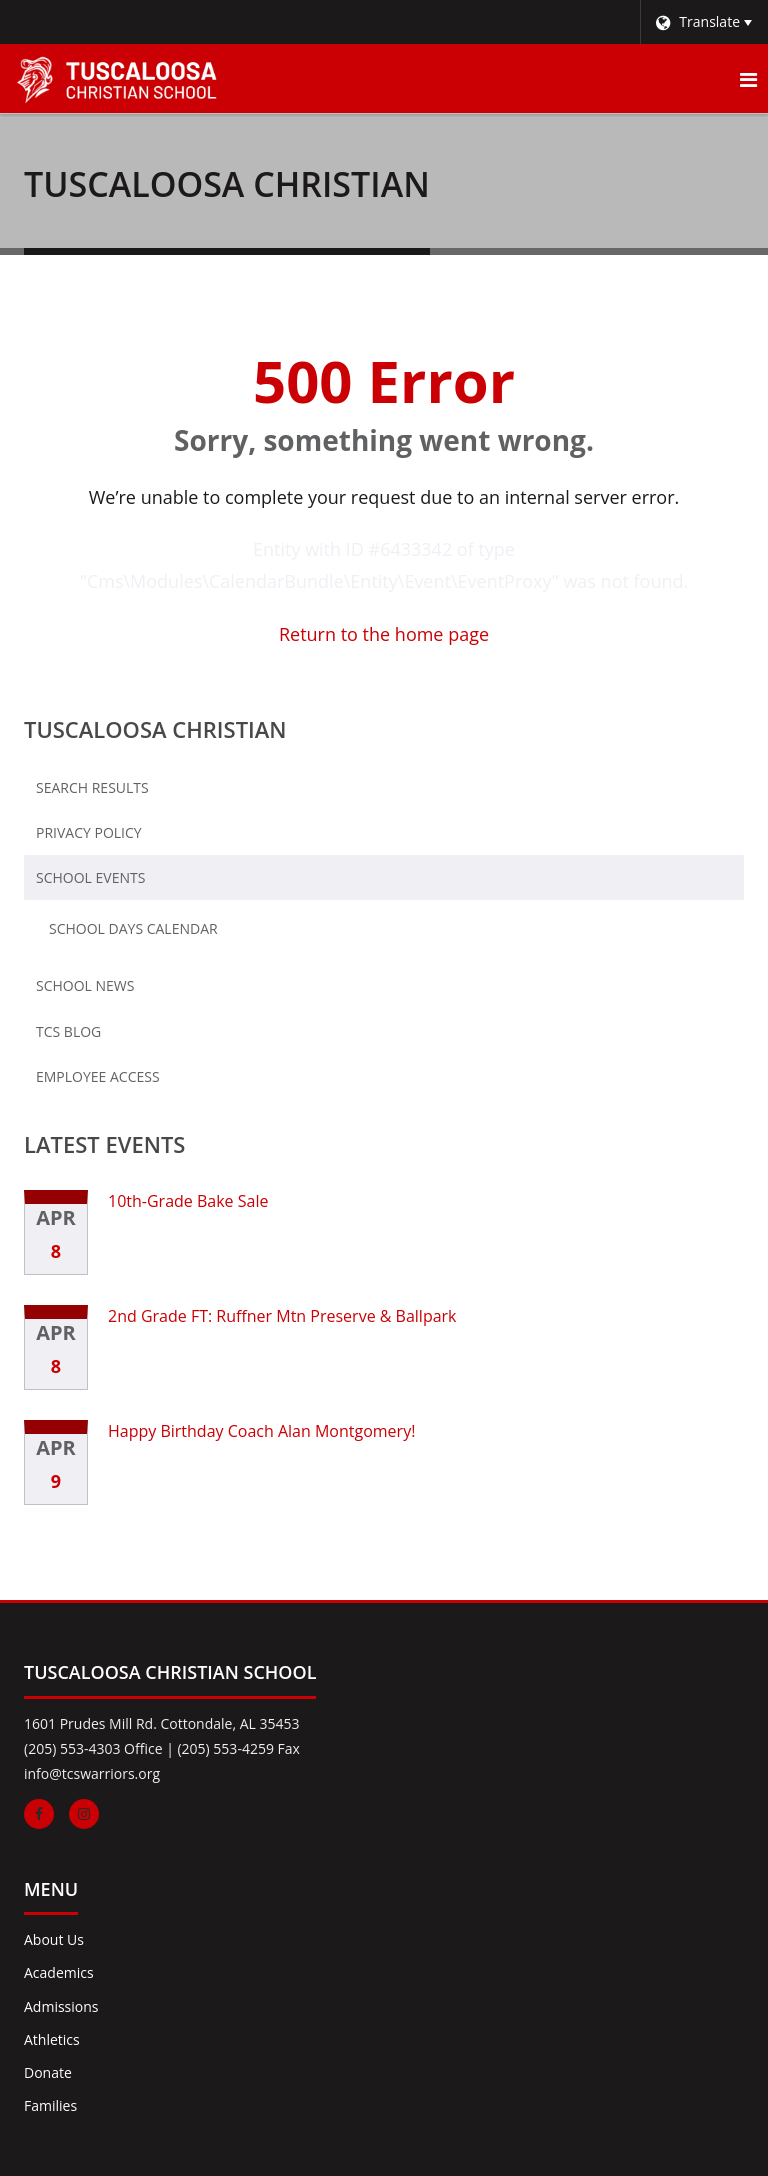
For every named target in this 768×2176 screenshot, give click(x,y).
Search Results (92, 787)
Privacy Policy (89, 832)
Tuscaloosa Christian (155, 729)
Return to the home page (384, 634)
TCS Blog (68, 1031)
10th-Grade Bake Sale (188, 1201)
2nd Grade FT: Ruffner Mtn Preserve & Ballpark (282, 1316)
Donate (48, 2072)
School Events (90, 877)
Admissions (61, 2006)
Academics (59, 1972)
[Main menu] (748, 79)
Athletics (52, 2039)
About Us (54, 1939)
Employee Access (98, 1076)
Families (50, 2105)
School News (85, 985)
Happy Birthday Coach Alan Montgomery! (261, 1431)
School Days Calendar (165, 933)
